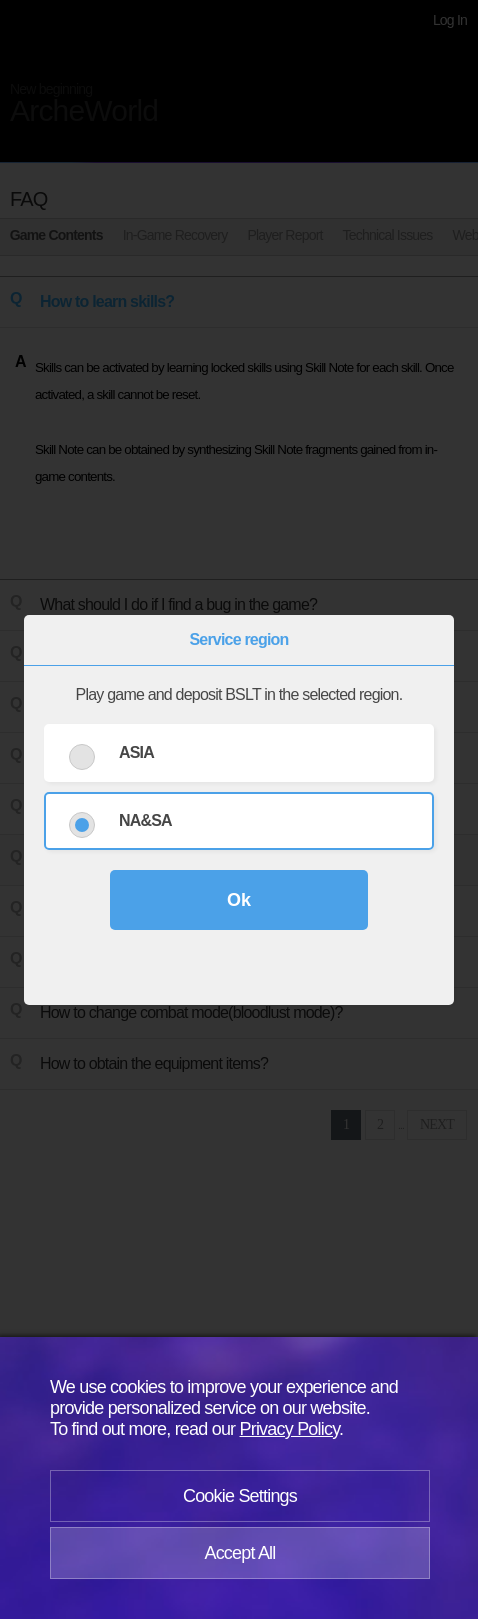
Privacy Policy (290, 1429)
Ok (239, 900)
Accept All (239, 1553)
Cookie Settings (240, 1496)
